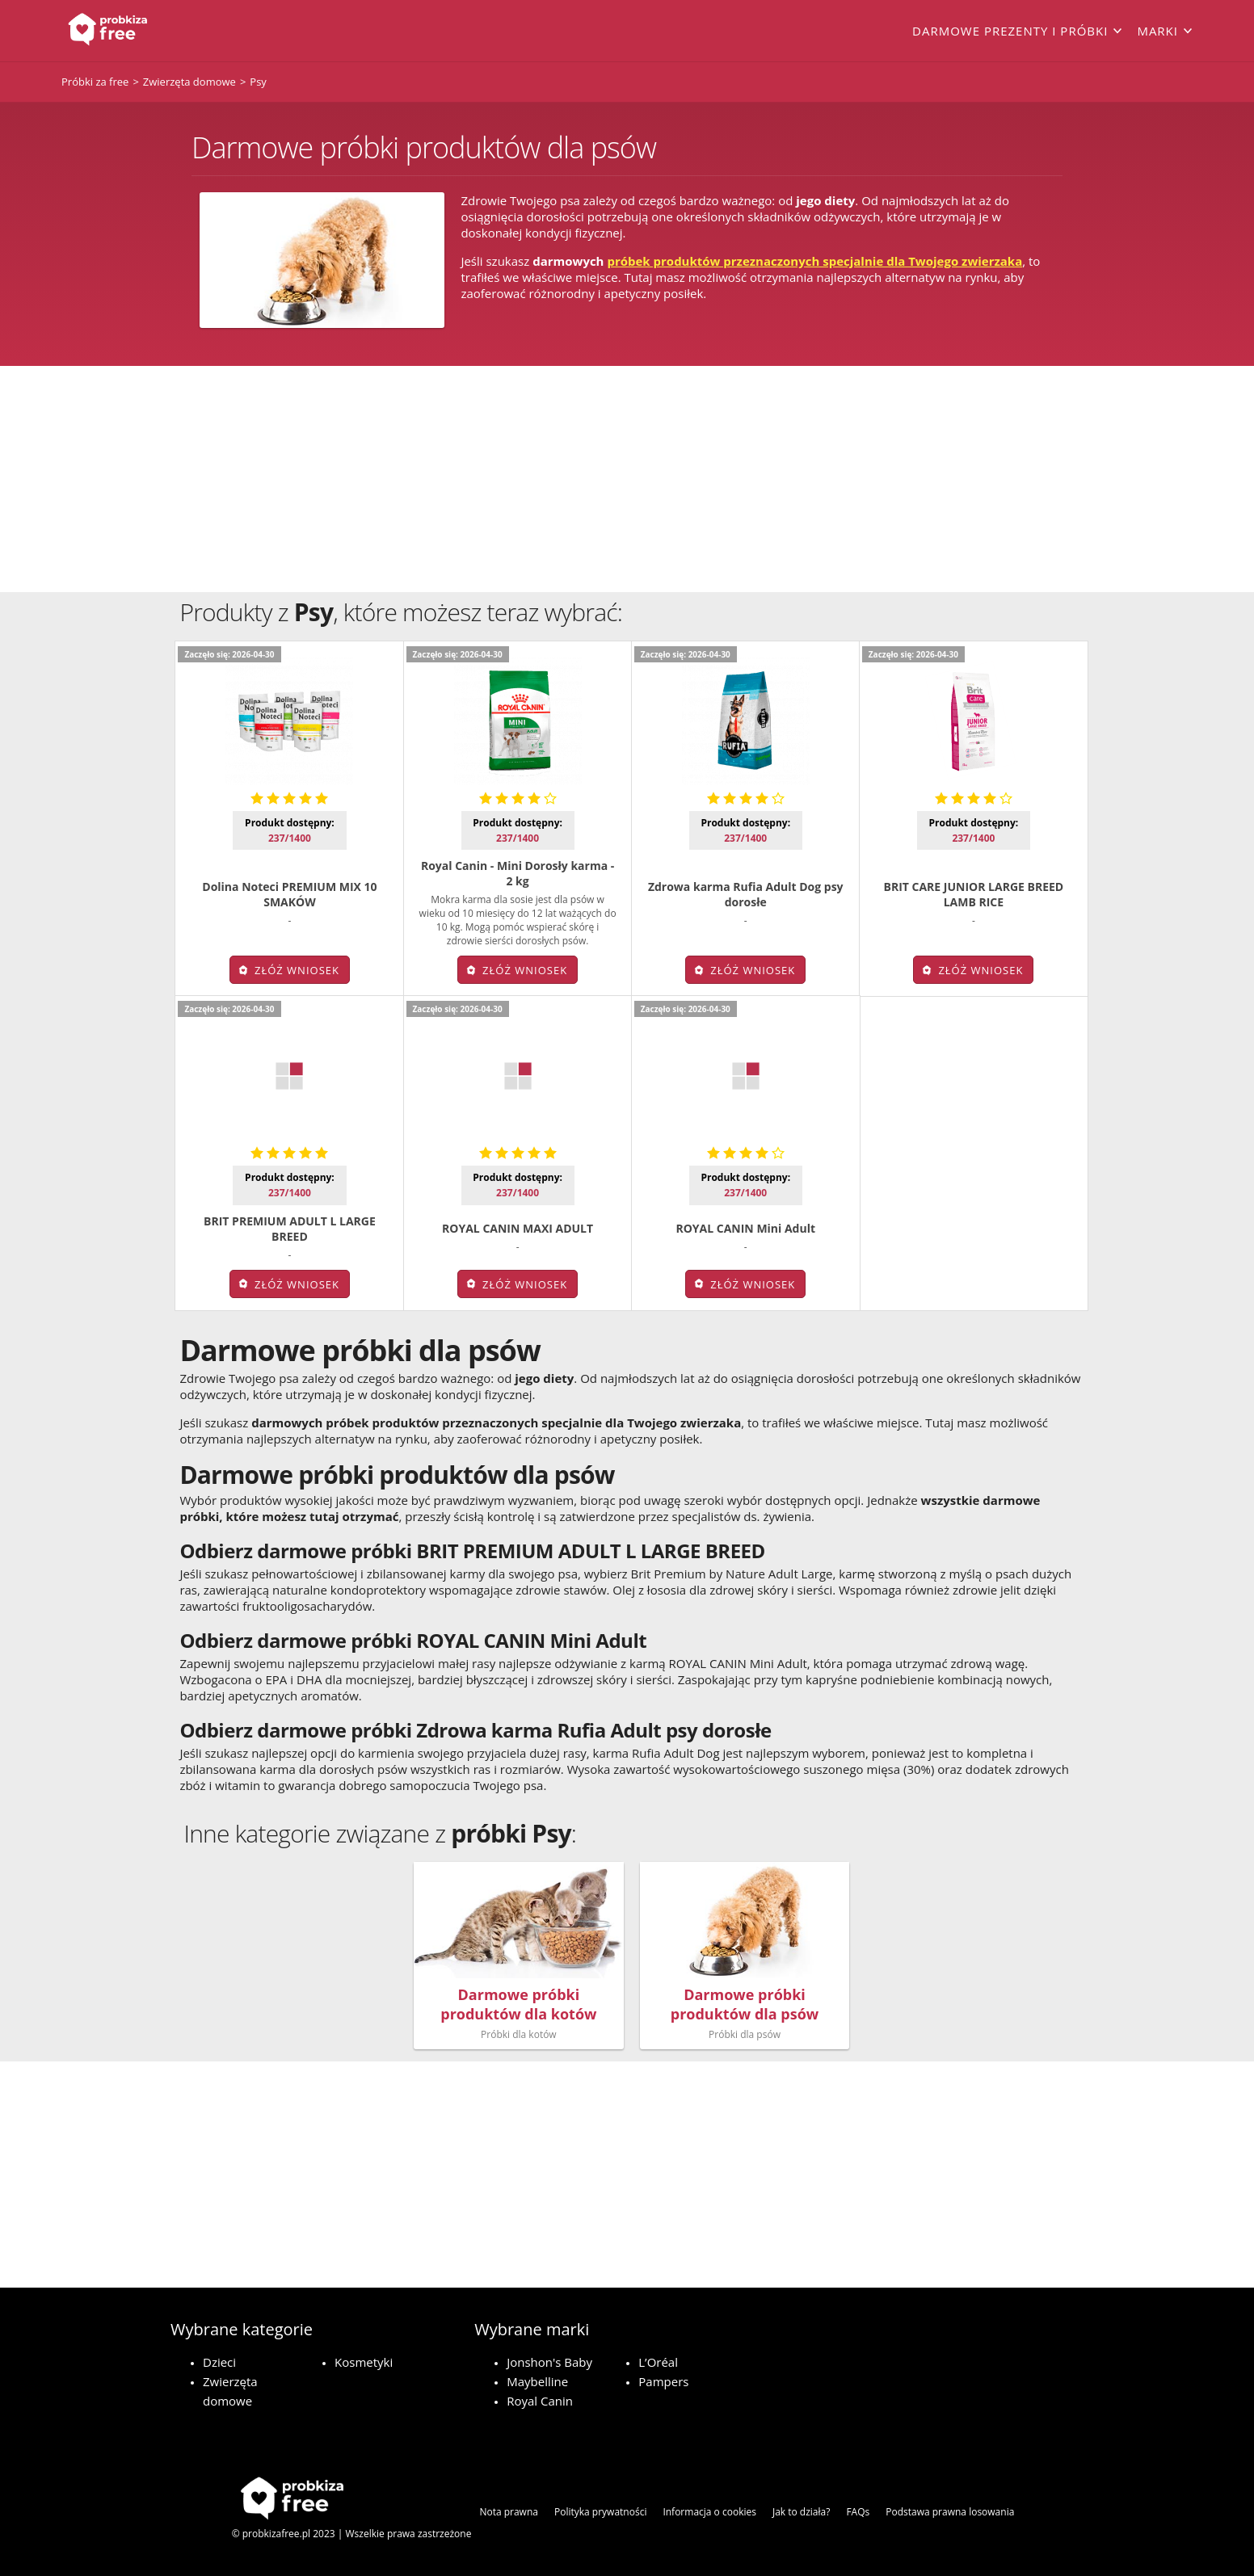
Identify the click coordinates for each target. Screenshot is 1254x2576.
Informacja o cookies (709, 2512)
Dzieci (219, 2362)
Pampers (663, 2381)
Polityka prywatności (600, 2512)
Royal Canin (540, 2401)
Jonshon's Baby (549, 2362)
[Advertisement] (627, 479)
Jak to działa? (801, 2512)
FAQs (857, 2512)
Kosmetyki (364, 2362)
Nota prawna (508, 2512)
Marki (1157, 31)
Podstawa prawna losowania (950, 2512)
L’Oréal (658, 2362)
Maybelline (537, 2381)
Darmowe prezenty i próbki (1010, 31)
